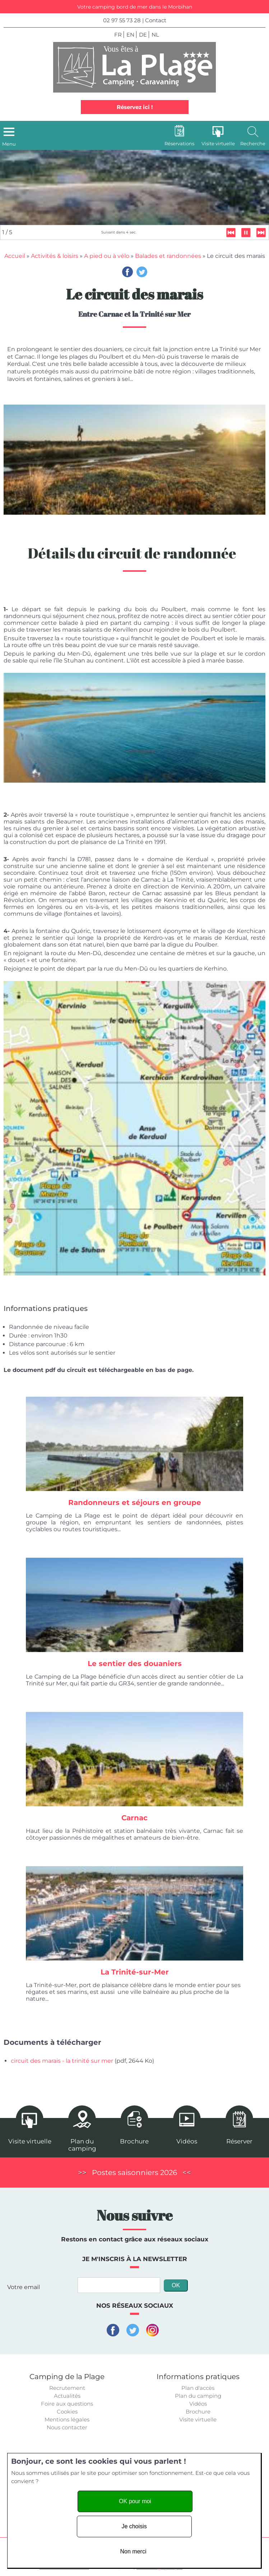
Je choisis (134, 2526)
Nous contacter (67, 2427)
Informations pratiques (198, 2376)
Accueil (14, 256)
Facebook (127, 271)
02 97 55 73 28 (122, 20)
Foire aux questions (67, 2403)
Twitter (141, 271)
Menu (9, 144)
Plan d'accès (197, 2387)
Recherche (252, 143)
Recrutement (67, 2387)
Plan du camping (198, 2395)
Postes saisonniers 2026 (134, 2172)
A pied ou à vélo (106, 256)
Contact (155, 20)
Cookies (67, 2411)
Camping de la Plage (67, 2376)
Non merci (133, 2551)
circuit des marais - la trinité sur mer (63, 2060)
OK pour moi (135, 2501)
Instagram (152, 2330)
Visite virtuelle (198, 2419)
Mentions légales (67, 2419)
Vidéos (198, 2403)
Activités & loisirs (54, 256)
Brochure (198, 2411)
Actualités (67, 2395)
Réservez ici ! (135, 107)
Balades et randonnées (168, 256)
